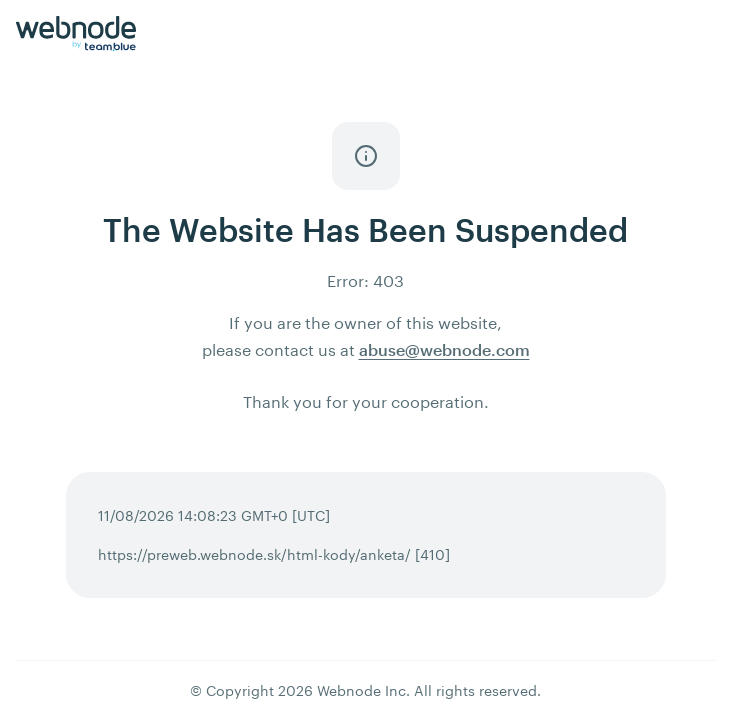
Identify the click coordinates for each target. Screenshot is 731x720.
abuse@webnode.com (444, 349)
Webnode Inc (361, 690)
